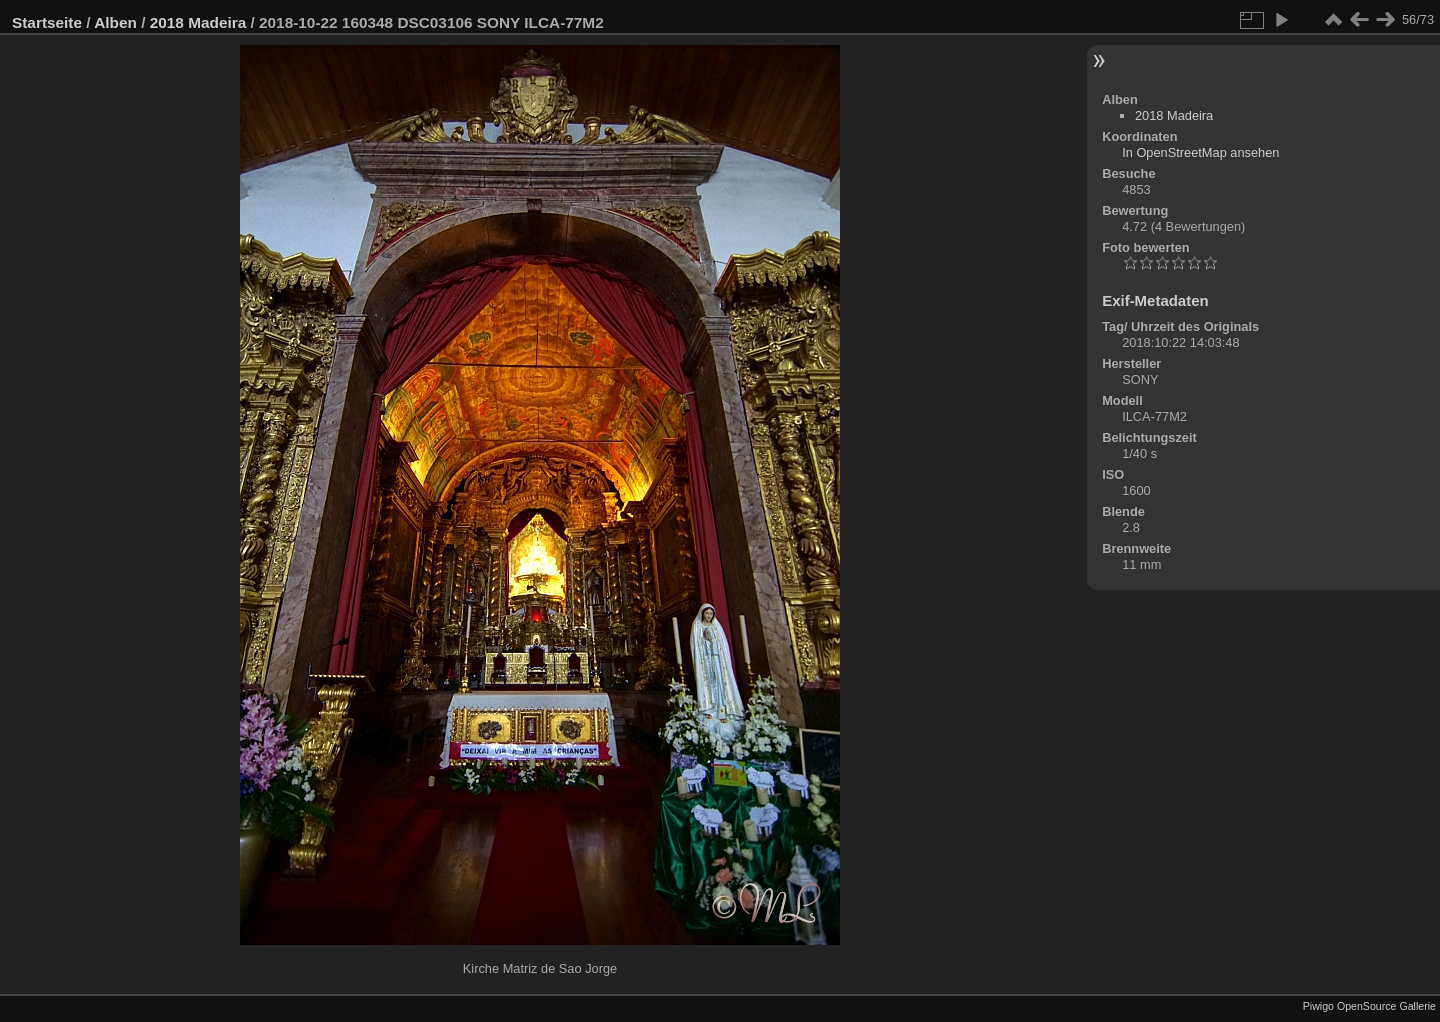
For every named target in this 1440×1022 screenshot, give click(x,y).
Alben (115, 22)
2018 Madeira (198, 22)
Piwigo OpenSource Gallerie (1369, 1006)
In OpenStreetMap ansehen (1200, 152)
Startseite (47, 22)
